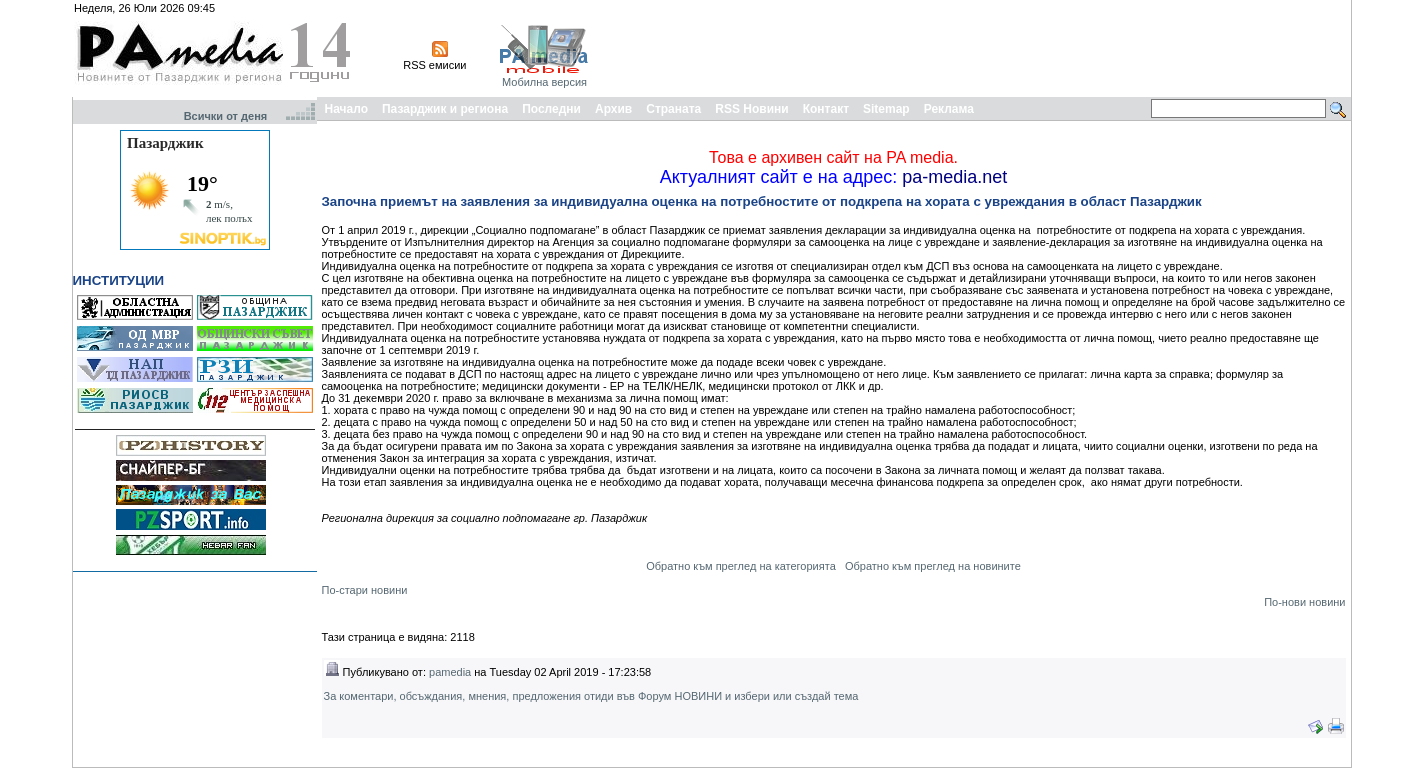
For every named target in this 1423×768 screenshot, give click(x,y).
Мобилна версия (544, 82)
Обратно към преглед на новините (933, 566)
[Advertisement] (984, 48)
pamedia (450, 672)
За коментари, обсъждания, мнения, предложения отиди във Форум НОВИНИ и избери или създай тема (591, 696)
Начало (346, 109)
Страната (673, 109)
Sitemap (886, 109)
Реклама (949, 109)
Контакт (826, 109)
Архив (613, 109)
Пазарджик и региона (445, 109)
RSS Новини (751, 109)
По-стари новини (365, 590)
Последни (551, 109)
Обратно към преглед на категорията (741, 566)
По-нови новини (1304, 602)
